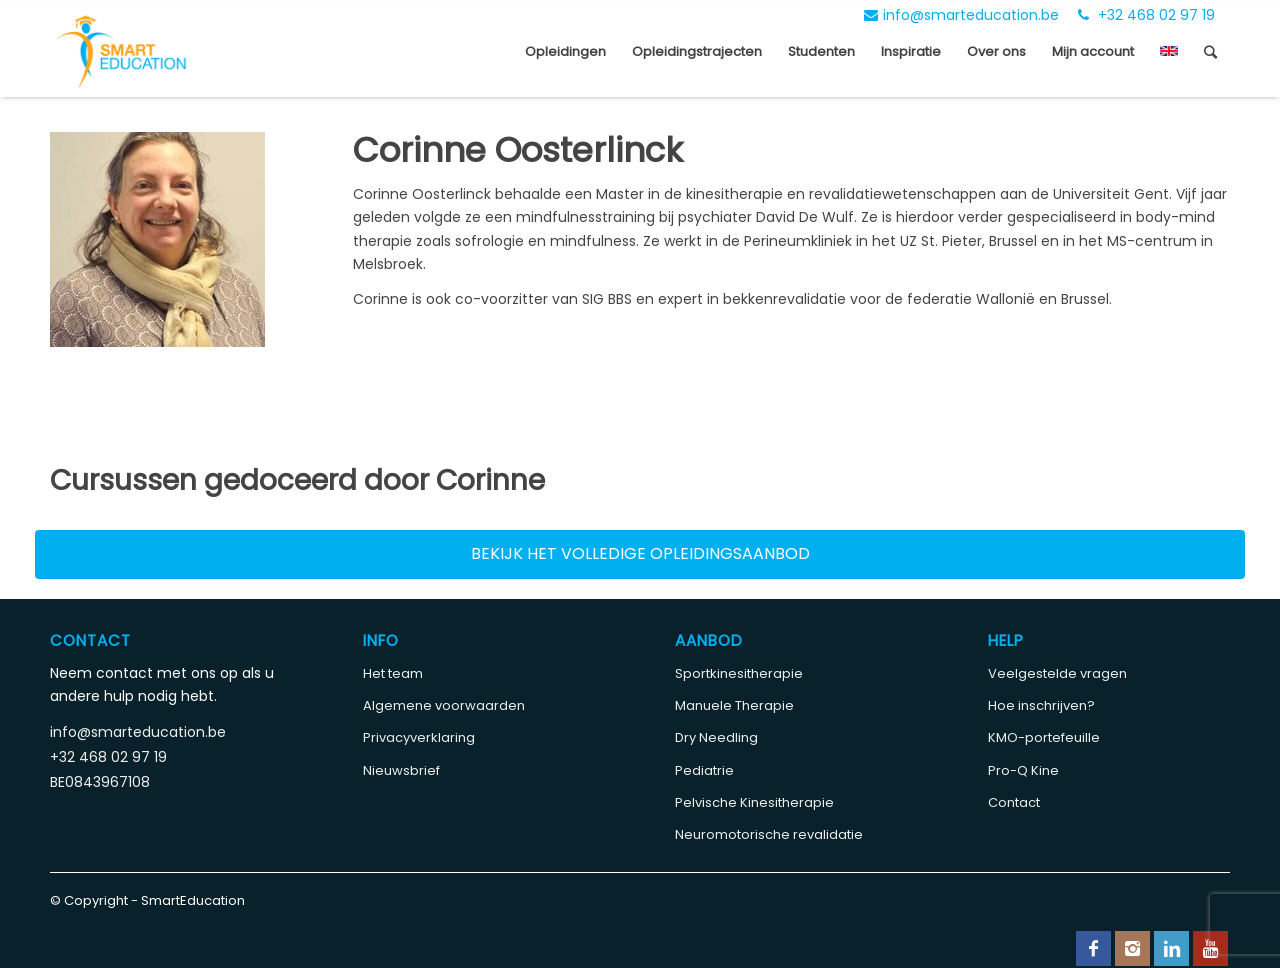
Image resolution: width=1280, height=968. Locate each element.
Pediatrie (704, 770)
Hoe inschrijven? (1041, 705)
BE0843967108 (100, 782)
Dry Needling (716, 737)
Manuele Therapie (734, 705)
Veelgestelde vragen (1057, 673)
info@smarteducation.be (961, 15)
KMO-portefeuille (1044, 737)
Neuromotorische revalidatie (769, 834)
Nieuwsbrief (401, 770)
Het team (393, 673)
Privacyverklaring (419, 737)
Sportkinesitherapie (739, 673)
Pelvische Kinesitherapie (754, 802)
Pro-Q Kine (1023, 770)
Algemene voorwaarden (444, 705)
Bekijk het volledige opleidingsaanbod (640, 553)
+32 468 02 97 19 (1146, 15)
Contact (1014, 802)
